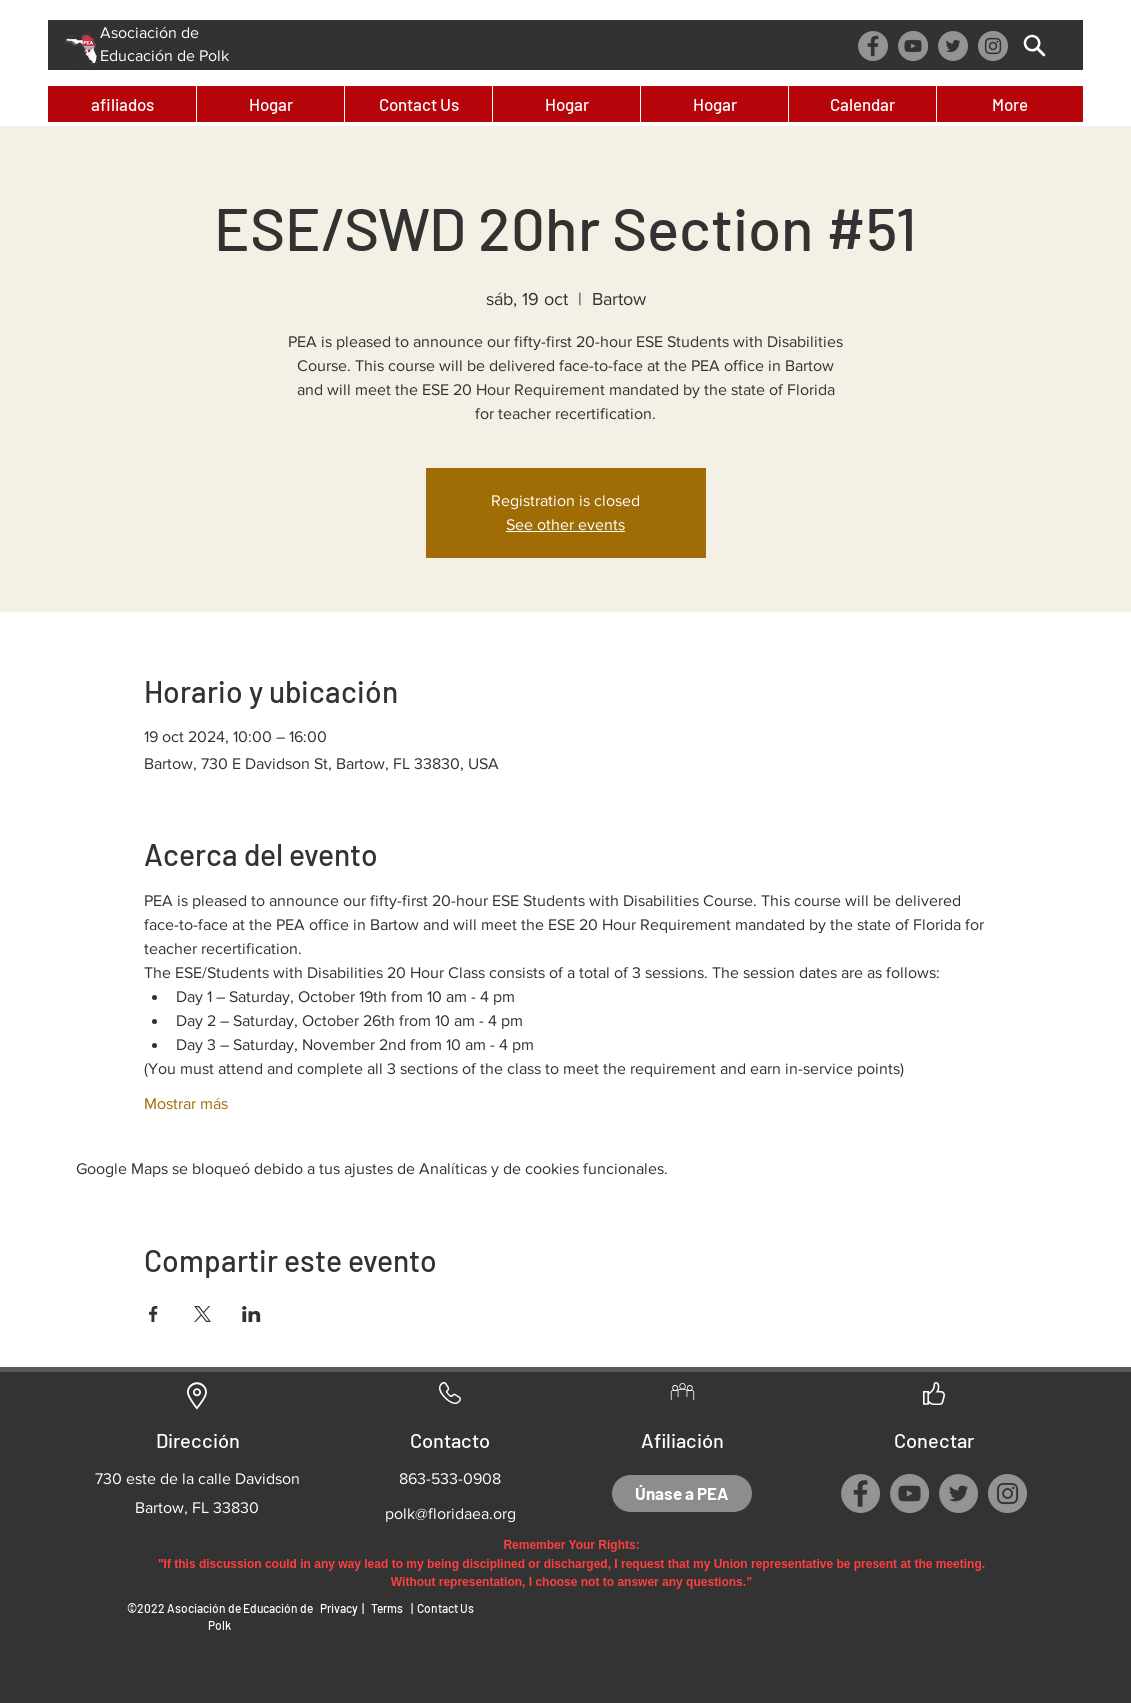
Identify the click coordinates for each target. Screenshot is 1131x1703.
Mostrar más (186, 1103)
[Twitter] (953, 46)
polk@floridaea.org (450, 1513)
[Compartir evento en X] (202, 1314)
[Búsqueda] (1034, 45)
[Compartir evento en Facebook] (153, 1314)
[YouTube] (913, 46)
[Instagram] (993, 46)
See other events (565, 524)
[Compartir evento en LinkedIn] (251, 1314)
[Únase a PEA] (682, 1493)
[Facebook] (873, 46)
